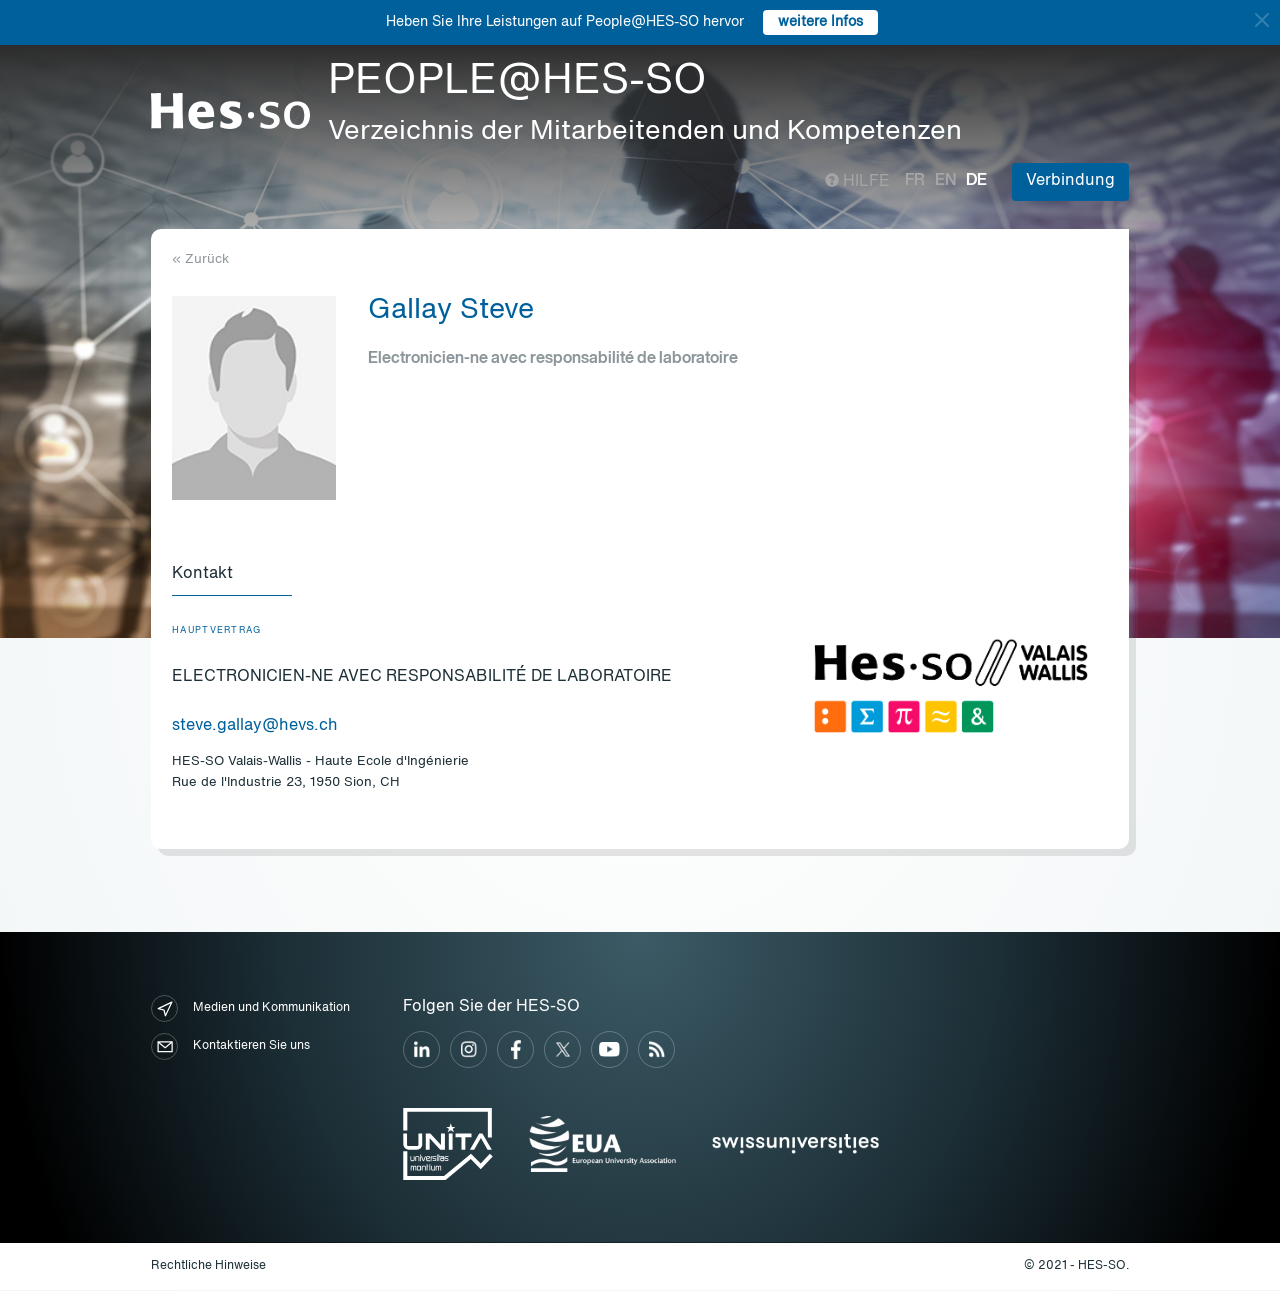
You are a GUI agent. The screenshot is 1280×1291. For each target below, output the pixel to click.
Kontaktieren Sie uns (230, 1047)
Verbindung (1070, 181)
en (945, 181)
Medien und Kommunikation (250, 1009)
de (976, 181)
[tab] (232, 576)
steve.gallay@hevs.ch (255, 727)
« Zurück (200, 259)
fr (915, 181)
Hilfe (857, 182)
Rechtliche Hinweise (208, 1267)
